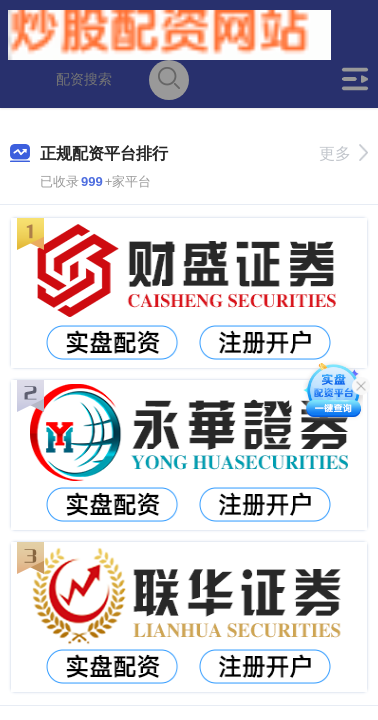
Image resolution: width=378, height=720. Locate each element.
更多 (343, 153)
